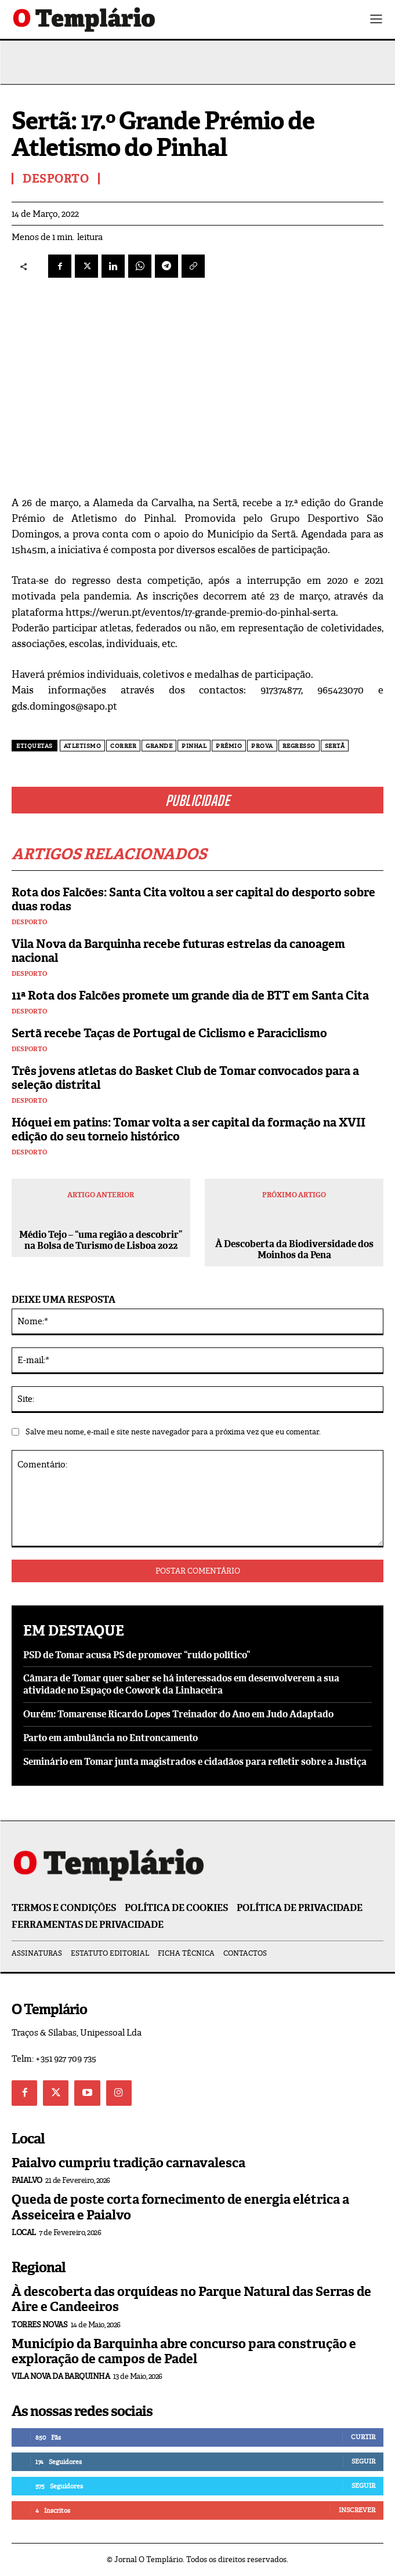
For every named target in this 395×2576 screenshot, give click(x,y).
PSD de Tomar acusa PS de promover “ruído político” (136, 1655)
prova (262, 746)
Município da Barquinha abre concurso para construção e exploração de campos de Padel (184, 2351)
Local (24, 2232)
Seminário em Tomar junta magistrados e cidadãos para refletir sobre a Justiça (195, 1762)
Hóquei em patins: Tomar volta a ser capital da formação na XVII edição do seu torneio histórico (188, 1129)
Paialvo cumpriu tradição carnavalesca (128, 2162)
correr (123, 746)
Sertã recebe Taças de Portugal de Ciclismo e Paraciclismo (169, 1033)
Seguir (363, 2461)
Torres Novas (39, 2325)
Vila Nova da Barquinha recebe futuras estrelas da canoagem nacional (178, 950)
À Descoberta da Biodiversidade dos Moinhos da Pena (294, 1249)
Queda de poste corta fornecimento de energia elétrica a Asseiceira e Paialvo (180, 2207)
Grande (159, 746)
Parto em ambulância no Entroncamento (110, 1738)
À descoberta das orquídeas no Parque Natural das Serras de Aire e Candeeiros (191, 2299)
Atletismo (83, 746)
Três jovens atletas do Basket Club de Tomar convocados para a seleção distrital (185, 1077)
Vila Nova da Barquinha (61, 2376)
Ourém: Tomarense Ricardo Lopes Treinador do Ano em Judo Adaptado (178, 1714)
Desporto (29, 922)
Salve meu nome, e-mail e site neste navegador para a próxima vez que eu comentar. (173, 1432)
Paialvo (27, 2180)
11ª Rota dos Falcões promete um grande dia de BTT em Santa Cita (190, 995)
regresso (299, 746)
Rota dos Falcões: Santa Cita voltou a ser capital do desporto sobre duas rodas (193, 899)
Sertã (335, 746)
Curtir (363, 2437)
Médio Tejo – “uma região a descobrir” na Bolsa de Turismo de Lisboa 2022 (100, 1240)
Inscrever (357, 2510)
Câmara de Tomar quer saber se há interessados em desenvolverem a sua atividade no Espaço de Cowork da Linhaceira (181, 1684)
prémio (229, 746)
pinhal (194, 746)
